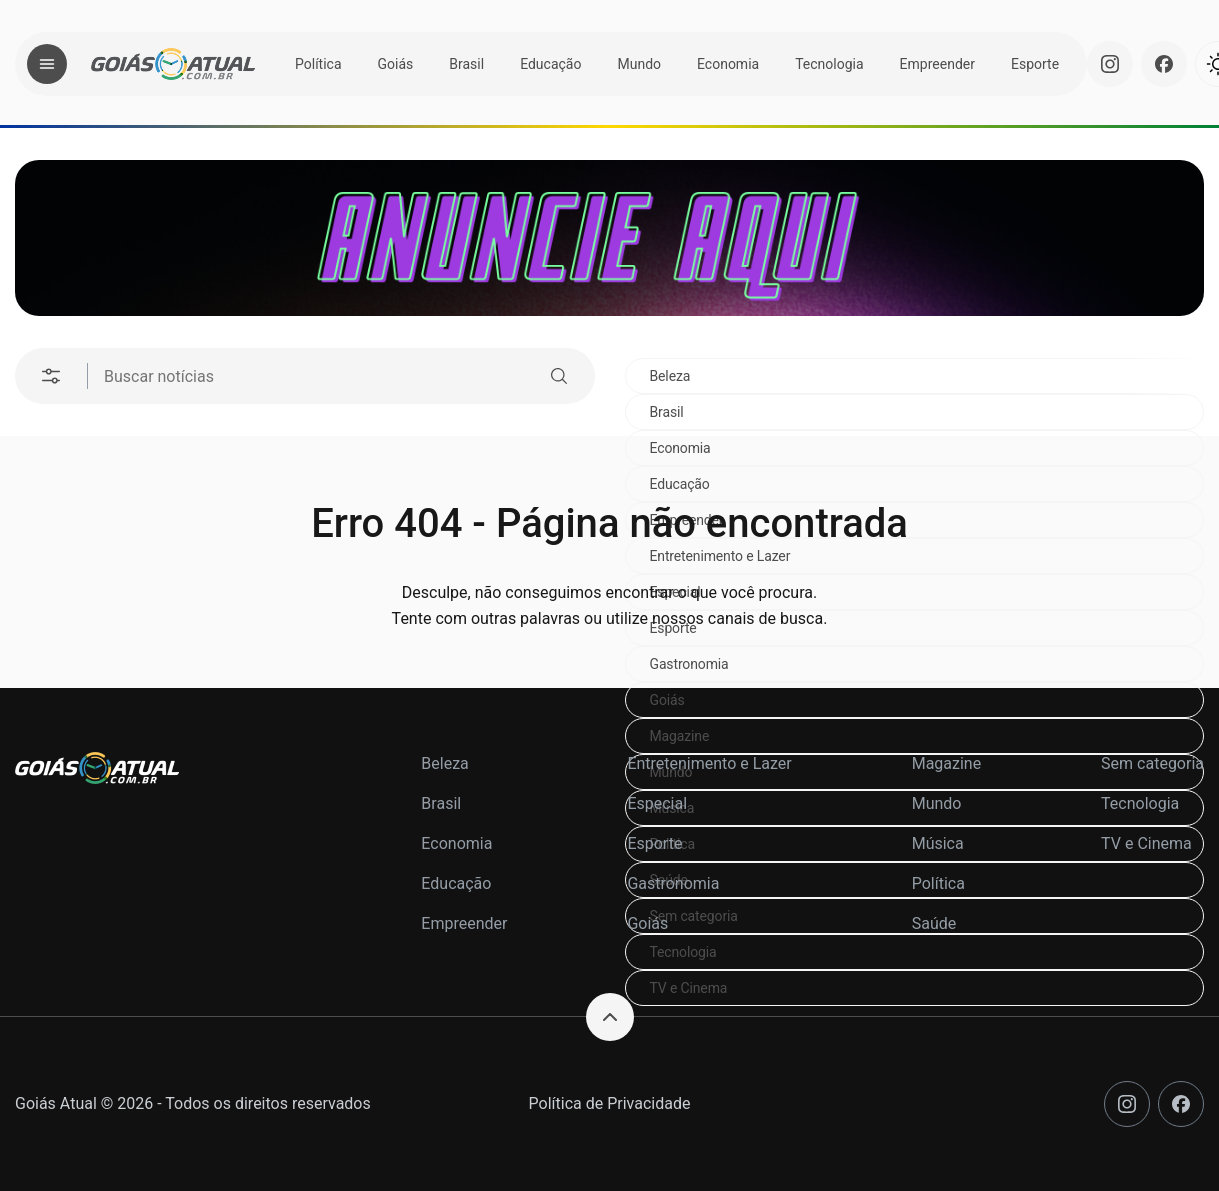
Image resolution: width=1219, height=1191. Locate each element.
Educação (550, 64)
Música (938, 843)
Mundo (639, 64)
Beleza (670, 376)
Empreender (937, 64)
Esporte (1035, 64)
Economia (728, 64)
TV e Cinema (689, 988)
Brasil (466, 64)
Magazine (680, 736)
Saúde (934, 923)
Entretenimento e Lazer (709, 763)
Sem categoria (1152, 763)
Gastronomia (689, 664)
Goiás (396, 64)
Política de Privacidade (610, 1103)
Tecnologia (829, 64)
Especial (657, 803)
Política (318, 64)
